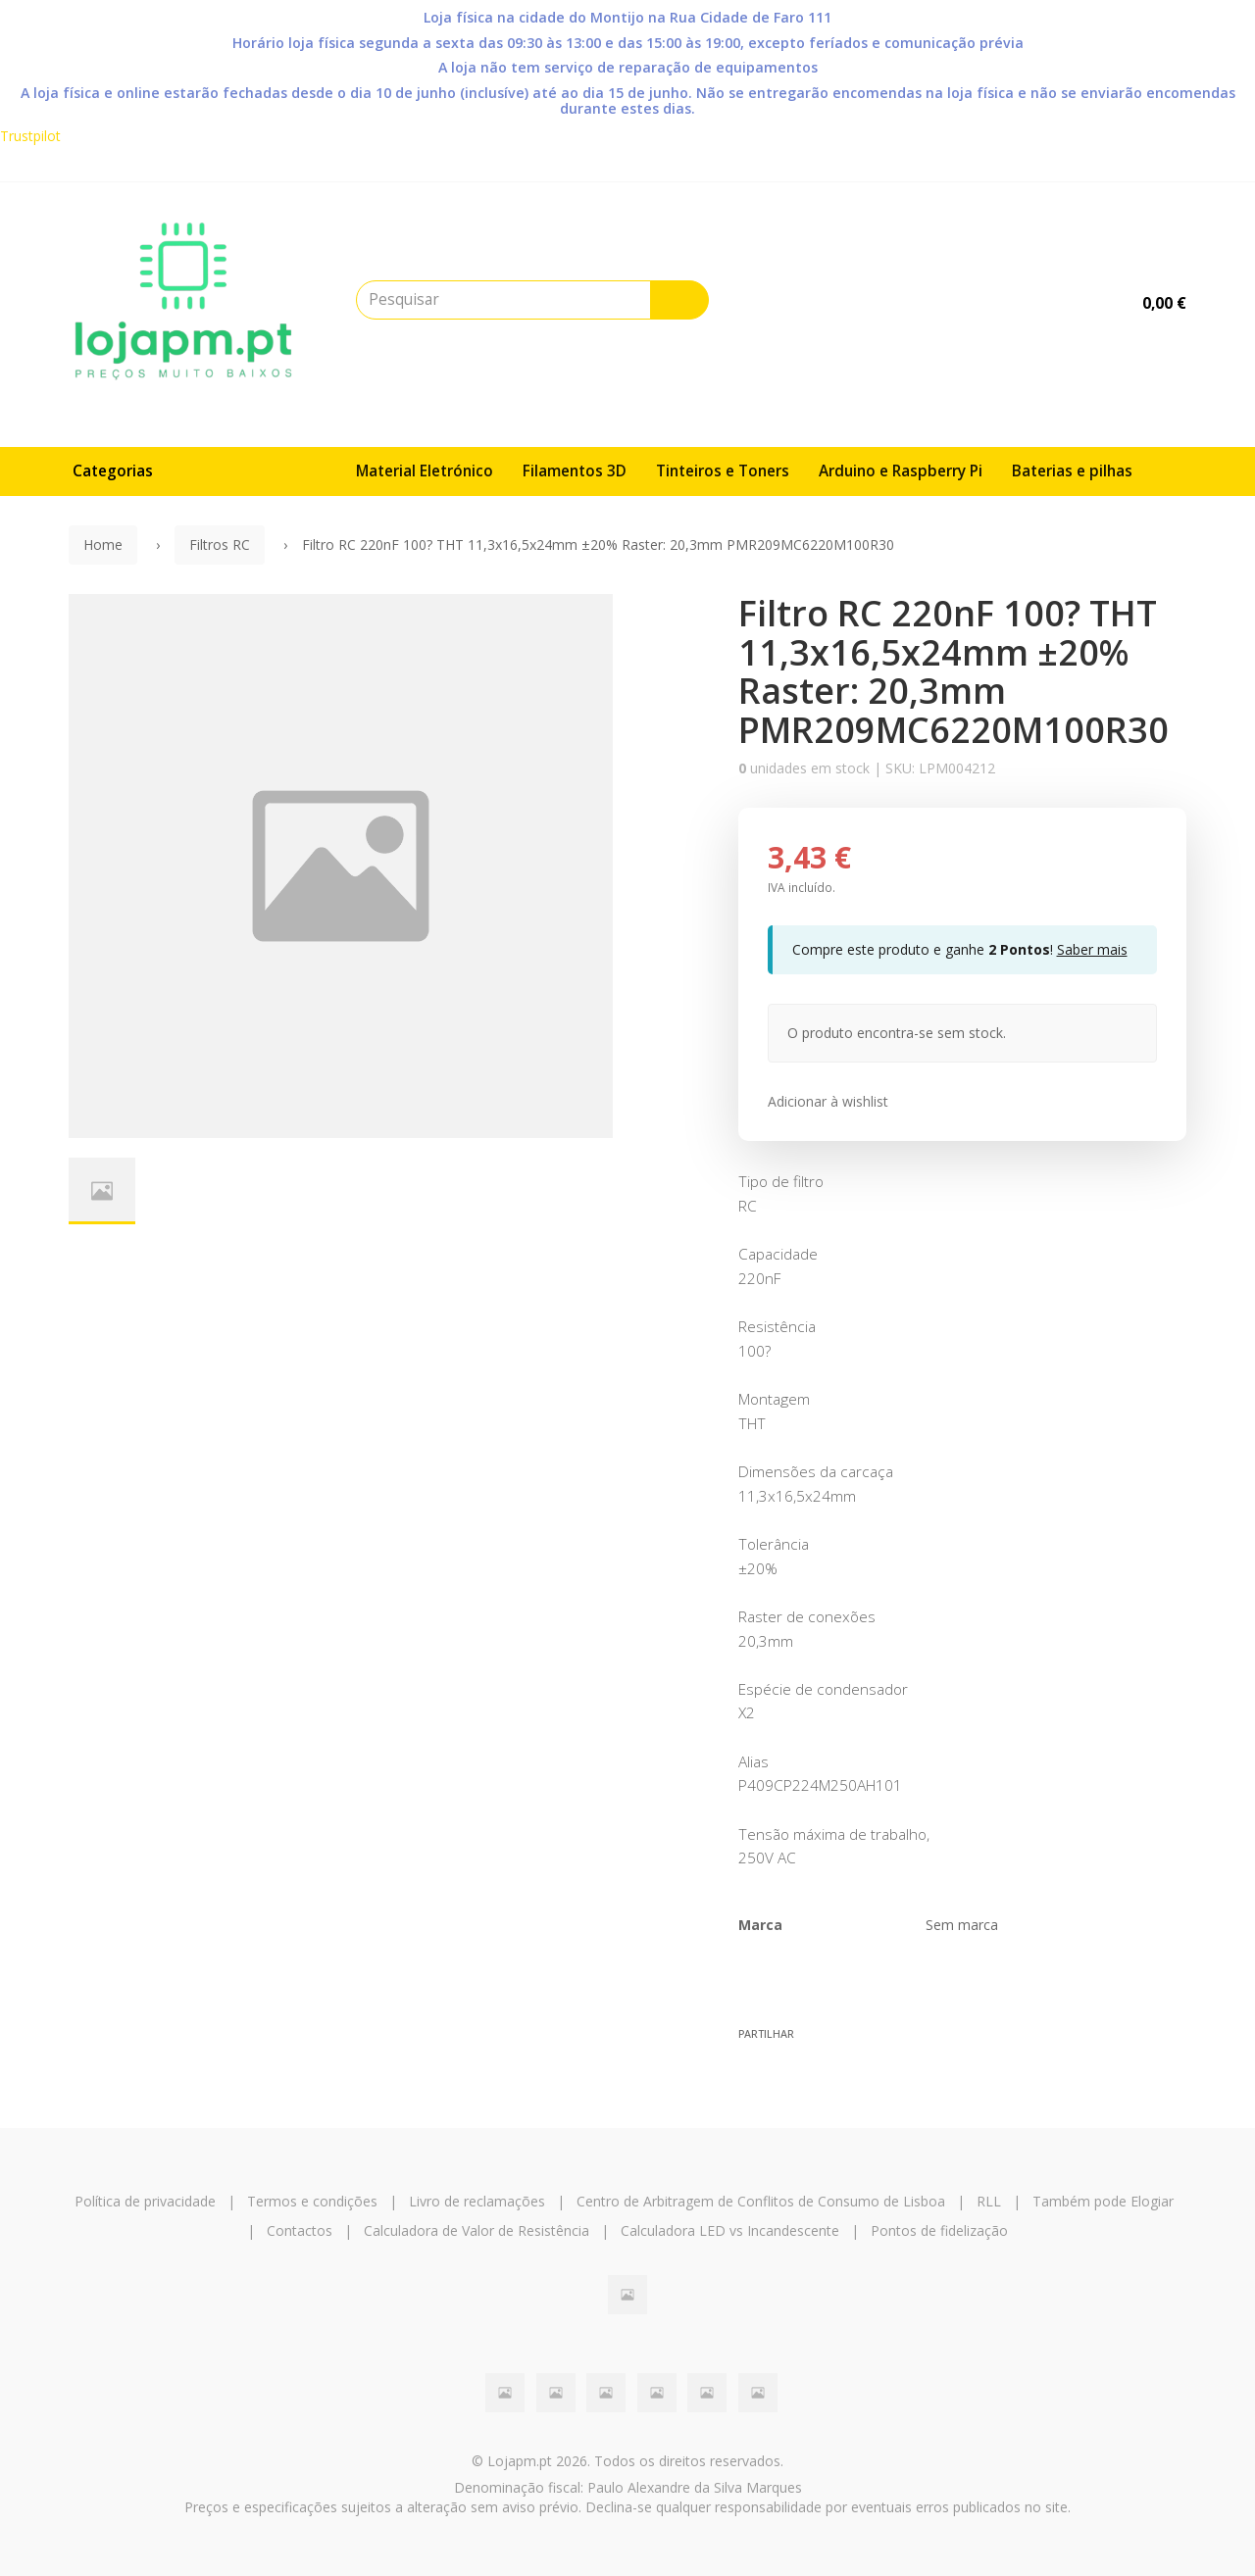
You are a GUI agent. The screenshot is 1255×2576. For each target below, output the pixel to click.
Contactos (299, 2230)
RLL (989, 2201)
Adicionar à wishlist (828, 1101)
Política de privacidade (145, 2201)
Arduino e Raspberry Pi (900, 471)
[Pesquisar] (679, 300)
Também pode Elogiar (1103, 2201)
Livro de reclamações (477, 2201)
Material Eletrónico (424, 471)
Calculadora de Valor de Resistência (476, 2230)
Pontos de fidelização (939, 2230)
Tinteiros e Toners (722, 471)
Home (103, 544)
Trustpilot (30, 135)
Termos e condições (312, 2201)
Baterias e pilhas (1072, 471)
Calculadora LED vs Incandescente (730, 2230)
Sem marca (962, 1924)
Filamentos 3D (575, 471)
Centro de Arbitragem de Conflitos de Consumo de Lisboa (761, 2201)
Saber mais (1092, 949)
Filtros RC (219, 544)
